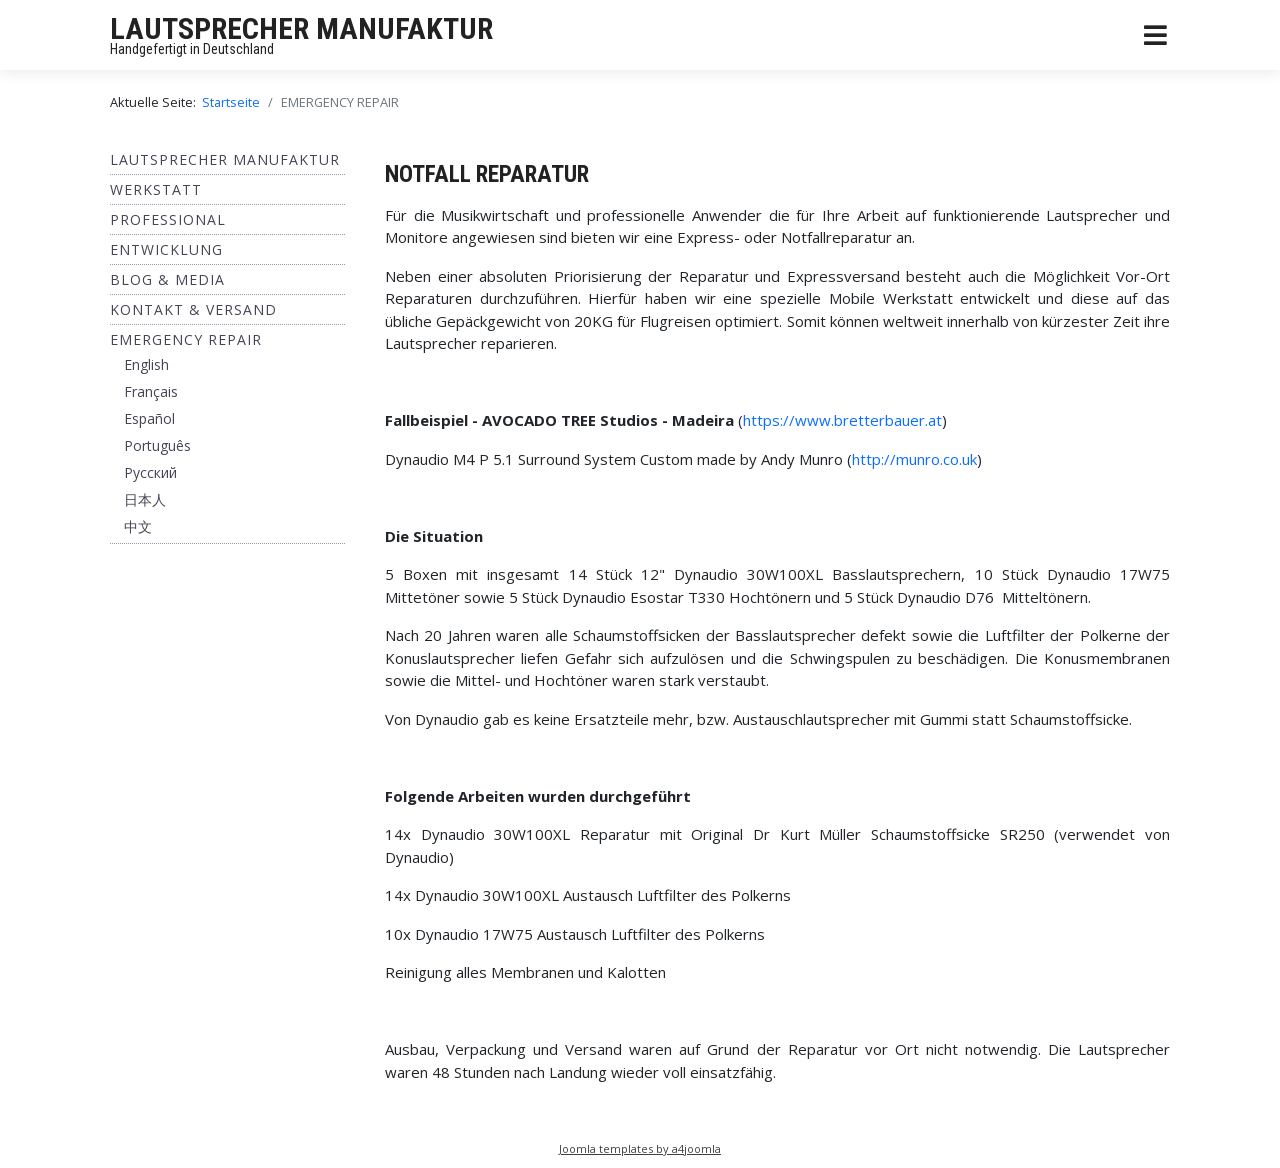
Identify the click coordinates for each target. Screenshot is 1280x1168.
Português (157, 445)
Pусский (150, 472)
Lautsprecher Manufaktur (225, 159)
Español (149, 418)
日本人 (145, 499)
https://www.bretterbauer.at (842, 420)
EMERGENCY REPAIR (186, 339)
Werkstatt (156, 189)
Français (151, 391)
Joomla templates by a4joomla (640, 1148)
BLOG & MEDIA (167, 279)
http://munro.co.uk (914, 459)
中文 (138, 526)
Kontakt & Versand (193, 309)
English (146, 364)
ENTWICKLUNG (166, 249)
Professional (168, 219)
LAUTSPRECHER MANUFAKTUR (301, 28)
